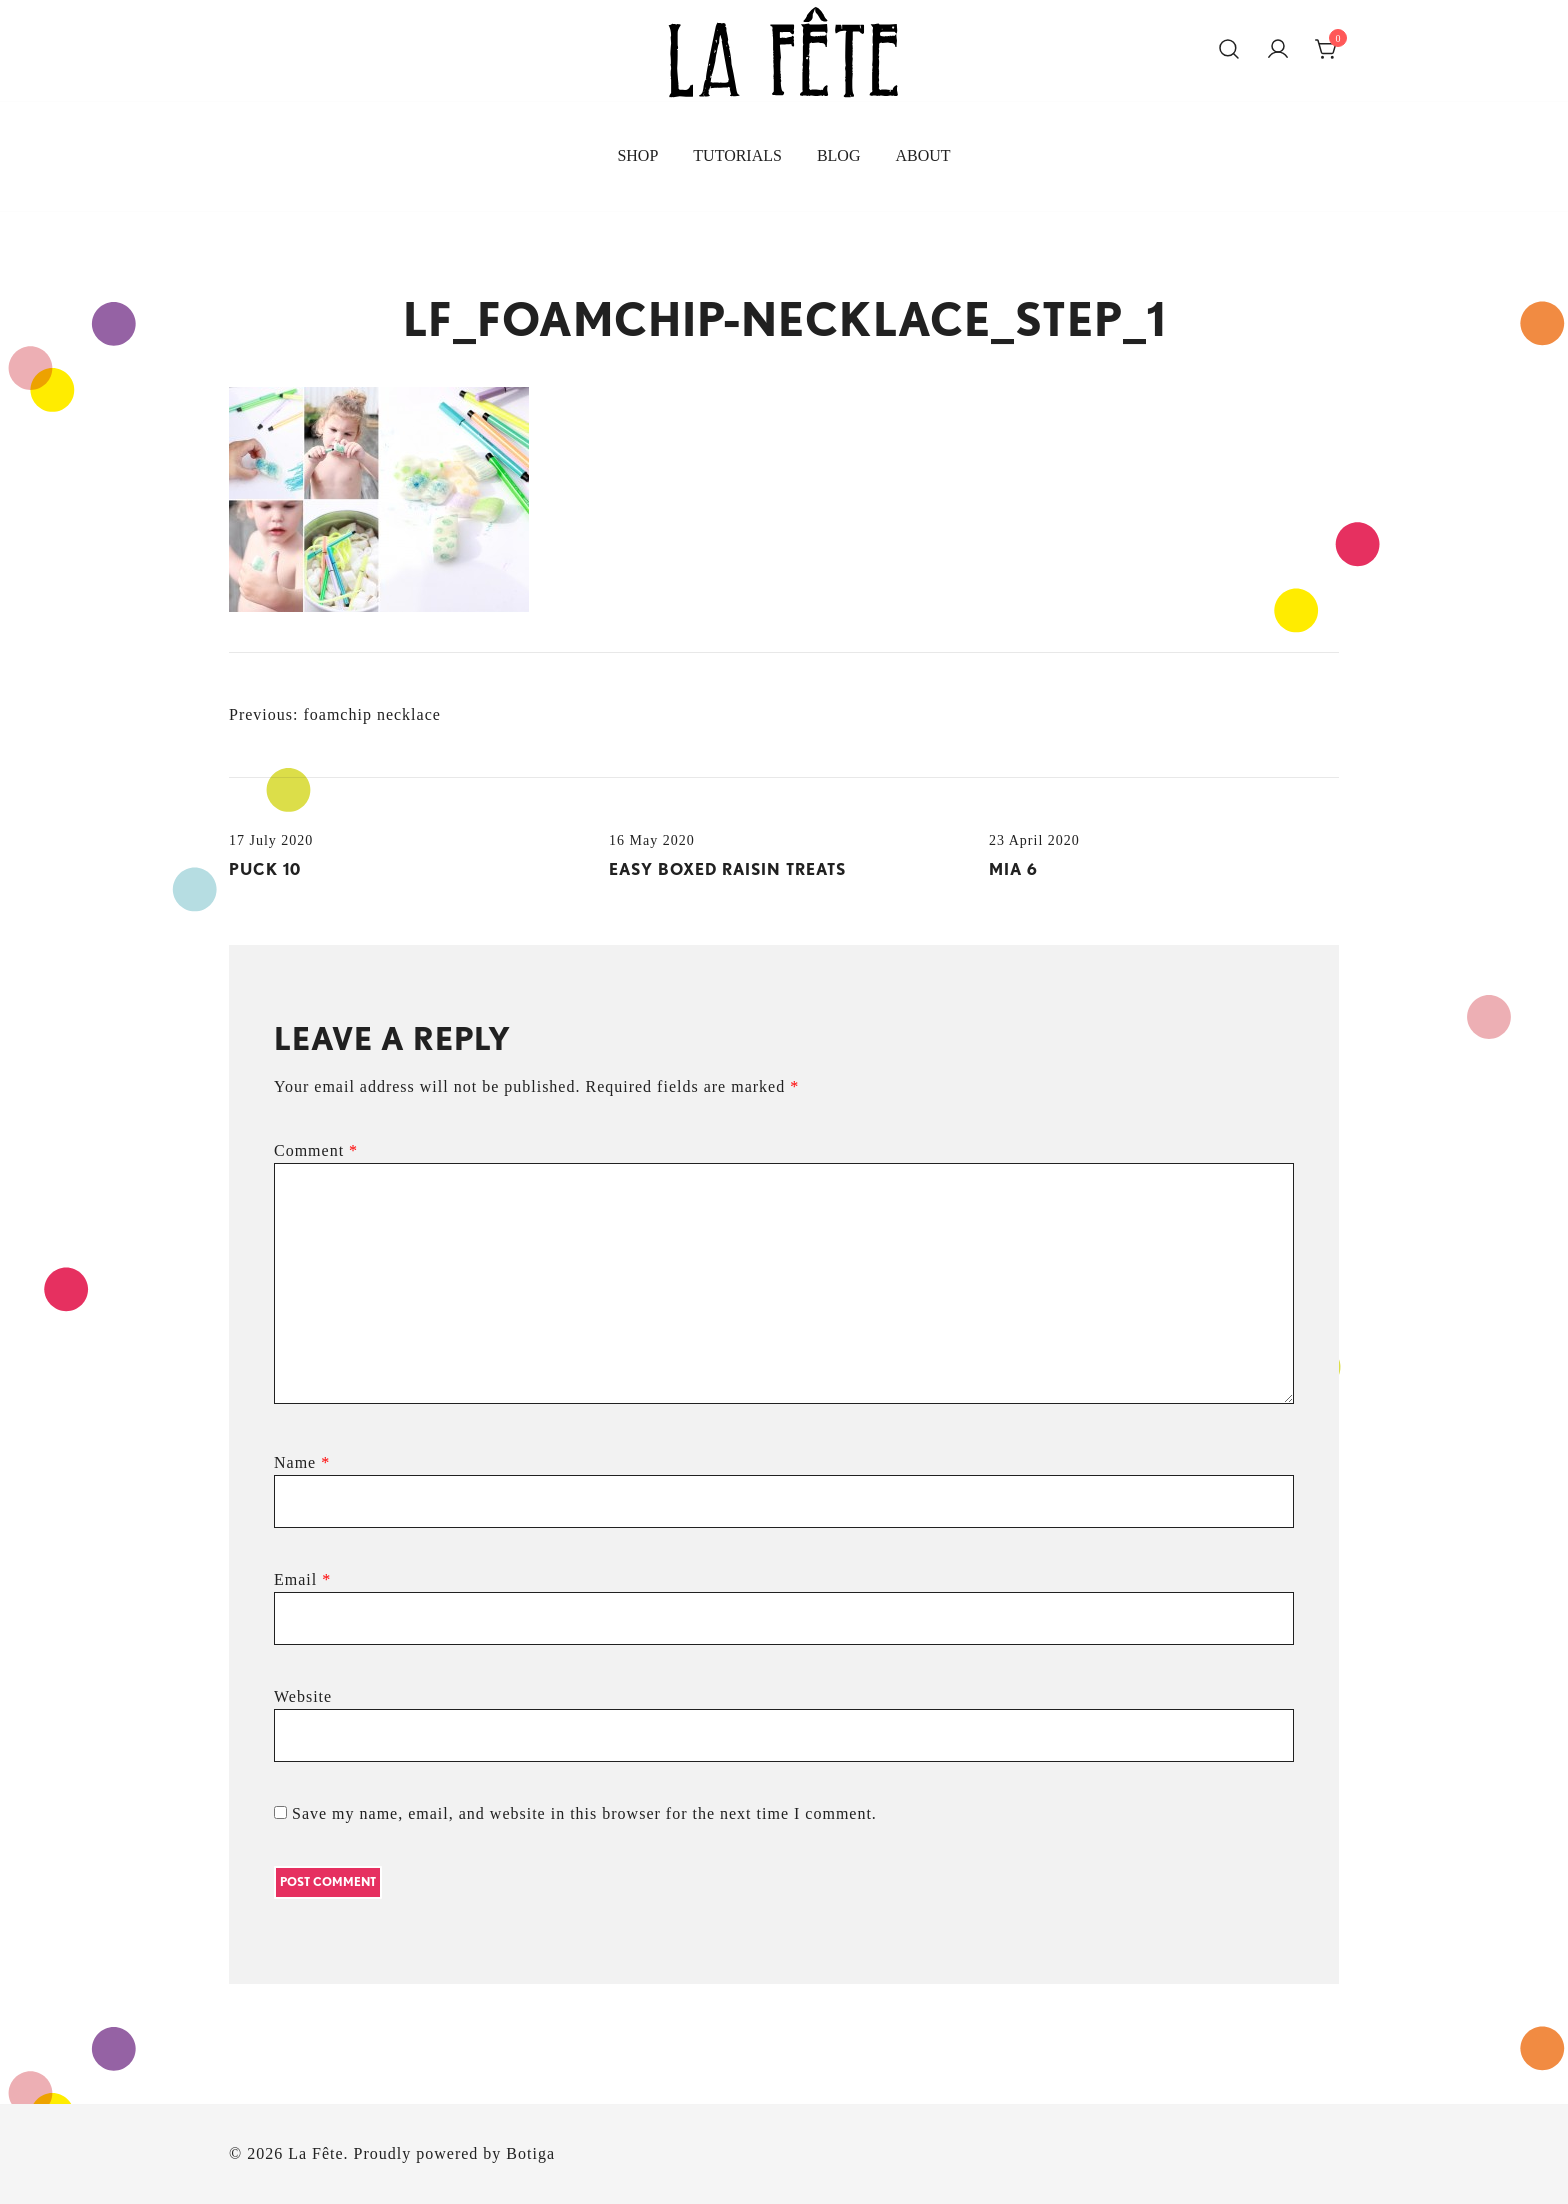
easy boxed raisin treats (727, 869)
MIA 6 (1013, 869)
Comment (316, 1150)
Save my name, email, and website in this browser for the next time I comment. (584, 1813)
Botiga (530, 2153)
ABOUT (922, 155)
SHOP (637, 155)
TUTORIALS (737, 155)
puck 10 (265, 869)
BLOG (839, 155)
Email (302, 1579)
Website (303, 1696)
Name (302, 1462)
